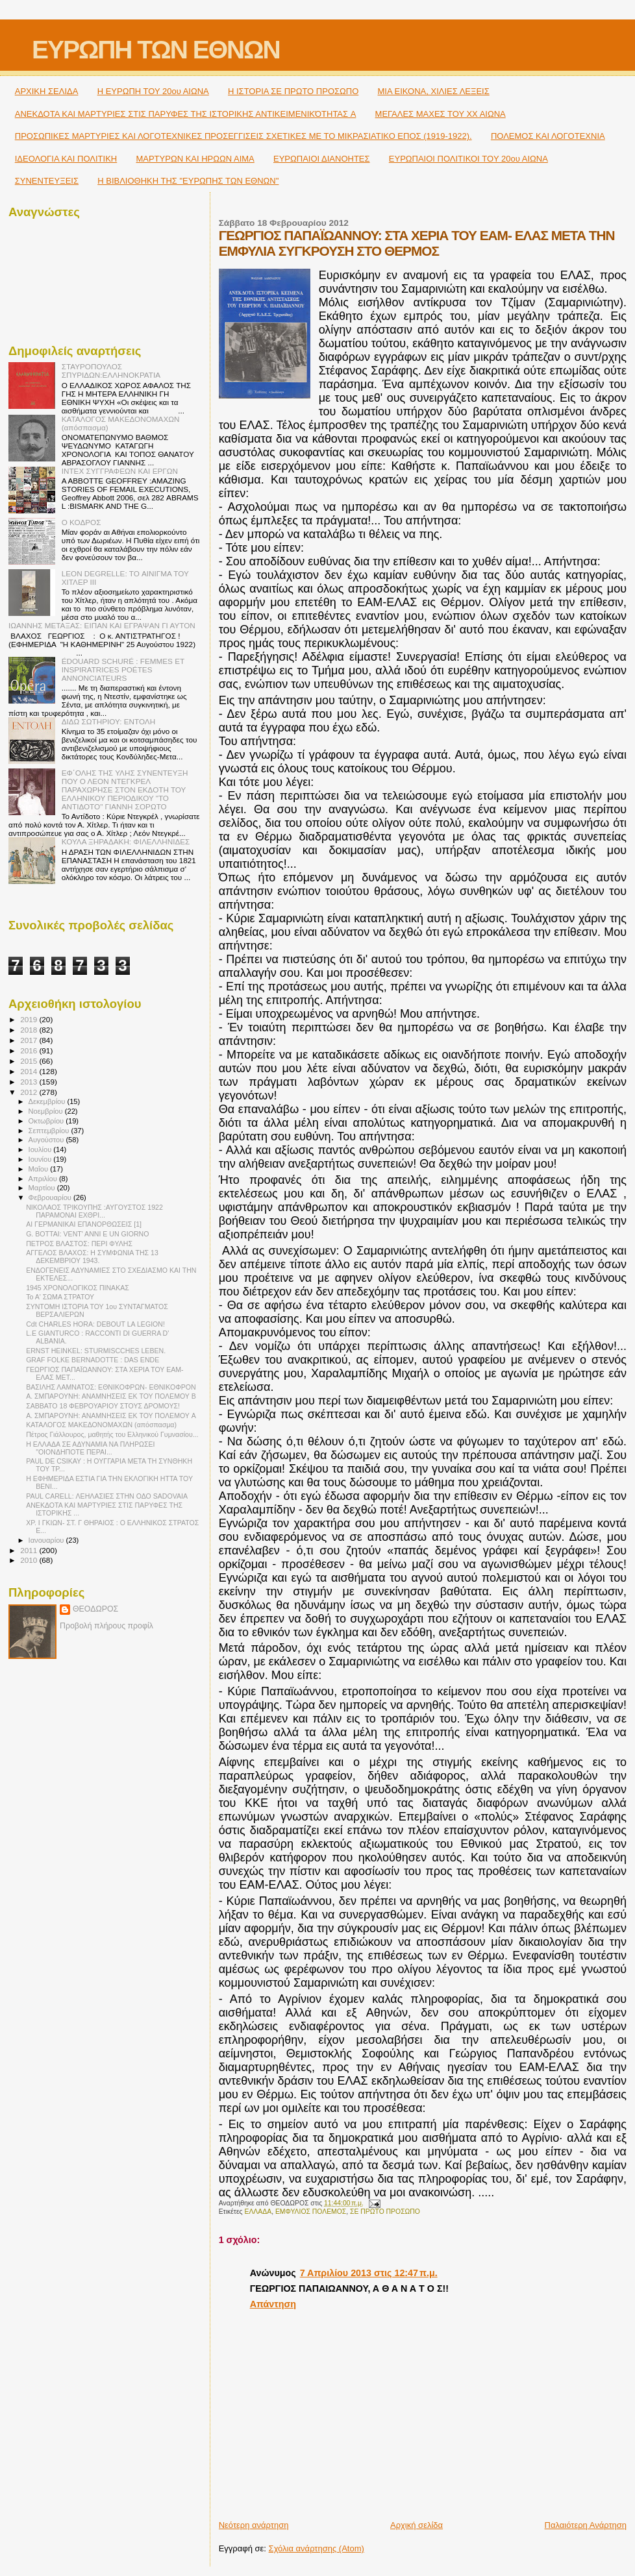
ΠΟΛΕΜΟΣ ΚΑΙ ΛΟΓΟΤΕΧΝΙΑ (548, 136)
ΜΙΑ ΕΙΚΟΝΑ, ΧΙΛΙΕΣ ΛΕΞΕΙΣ (434, 91)
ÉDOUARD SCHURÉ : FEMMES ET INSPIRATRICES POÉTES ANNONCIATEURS (123, 669)
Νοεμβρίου (47, 1111)
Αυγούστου (47, 1140)
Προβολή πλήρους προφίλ (106, 1625)
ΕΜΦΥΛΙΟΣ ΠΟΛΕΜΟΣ (310, 2211)
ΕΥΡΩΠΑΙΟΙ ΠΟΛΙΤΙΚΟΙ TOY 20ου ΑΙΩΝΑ (468, 159)
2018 (29, 1029)
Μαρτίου (43, 1188)
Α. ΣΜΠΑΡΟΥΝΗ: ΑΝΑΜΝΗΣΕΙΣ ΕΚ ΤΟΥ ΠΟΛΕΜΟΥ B (111, 1396)
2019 (29, 1019)
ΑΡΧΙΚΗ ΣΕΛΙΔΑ (47, 91)
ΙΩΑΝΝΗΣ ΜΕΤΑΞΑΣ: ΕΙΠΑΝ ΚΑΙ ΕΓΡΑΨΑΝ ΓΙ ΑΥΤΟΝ (101, 625)
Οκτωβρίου (47, 1121)
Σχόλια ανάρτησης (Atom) (316, 2548)
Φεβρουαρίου (51, 1197)
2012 (29, 1092)
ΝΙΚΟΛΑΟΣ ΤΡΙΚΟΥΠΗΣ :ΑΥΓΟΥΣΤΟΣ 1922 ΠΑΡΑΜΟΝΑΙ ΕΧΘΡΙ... (94, 1211)
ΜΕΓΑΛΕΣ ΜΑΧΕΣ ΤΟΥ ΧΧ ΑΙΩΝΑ (440, 114)
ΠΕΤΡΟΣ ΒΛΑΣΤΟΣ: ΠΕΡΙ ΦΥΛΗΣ (79, 1243)
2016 (29, 1050)
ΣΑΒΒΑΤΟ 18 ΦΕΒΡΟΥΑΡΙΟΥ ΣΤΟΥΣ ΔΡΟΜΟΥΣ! (103, 1406)
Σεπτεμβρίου (50, 1131)
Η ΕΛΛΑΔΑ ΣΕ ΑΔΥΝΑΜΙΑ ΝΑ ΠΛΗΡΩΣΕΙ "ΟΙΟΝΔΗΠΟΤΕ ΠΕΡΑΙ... (90, 1448)
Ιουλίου (41, 1149)
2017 (29, 1040)
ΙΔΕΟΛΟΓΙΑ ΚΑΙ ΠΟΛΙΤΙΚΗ (66, 159)
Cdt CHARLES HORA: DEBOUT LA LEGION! (95, 1324)
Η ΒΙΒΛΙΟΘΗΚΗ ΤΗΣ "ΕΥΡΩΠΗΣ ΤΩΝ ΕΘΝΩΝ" (188, 181)
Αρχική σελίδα (416, 2525)
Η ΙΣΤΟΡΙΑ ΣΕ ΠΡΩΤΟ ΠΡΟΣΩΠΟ (293, 91)
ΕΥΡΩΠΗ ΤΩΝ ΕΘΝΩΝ (156, 50)
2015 (29, 1061)
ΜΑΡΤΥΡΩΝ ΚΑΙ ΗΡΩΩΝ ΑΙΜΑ (195, 159)
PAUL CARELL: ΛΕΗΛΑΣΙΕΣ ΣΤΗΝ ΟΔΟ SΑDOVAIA (107, 1496)
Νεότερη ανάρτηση (254, 2525)
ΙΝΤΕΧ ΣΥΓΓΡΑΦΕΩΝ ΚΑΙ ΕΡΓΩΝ (120, 471)
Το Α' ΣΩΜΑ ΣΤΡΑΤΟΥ (60, 1297)
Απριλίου (44, 1179)
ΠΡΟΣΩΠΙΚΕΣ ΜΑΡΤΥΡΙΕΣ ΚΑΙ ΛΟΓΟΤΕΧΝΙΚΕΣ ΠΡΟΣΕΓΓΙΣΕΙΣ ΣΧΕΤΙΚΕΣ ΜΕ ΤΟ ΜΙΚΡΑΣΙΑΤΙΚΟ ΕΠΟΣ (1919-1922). (243, 136)
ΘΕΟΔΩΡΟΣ (95, 1608)
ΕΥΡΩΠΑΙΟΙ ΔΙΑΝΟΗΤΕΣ (321, 159)
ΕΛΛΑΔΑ (258, 2211)
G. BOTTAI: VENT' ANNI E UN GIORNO (87, 1234)
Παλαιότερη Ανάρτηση (586, 2525)
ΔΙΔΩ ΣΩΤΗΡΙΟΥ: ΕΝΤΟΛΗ (108, 721)
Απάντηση (273, 2304)
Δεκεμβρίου (48, 1101)
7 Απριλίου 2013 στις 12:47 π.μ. (369, 2273)
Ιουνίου (41, 1159)
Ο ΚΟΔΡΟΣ (81, 522)
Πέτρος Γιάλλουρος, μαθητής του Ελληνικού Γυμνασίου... (112, 1434)
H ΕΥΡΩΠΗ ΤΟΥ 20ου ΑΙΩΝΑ (153, 91)
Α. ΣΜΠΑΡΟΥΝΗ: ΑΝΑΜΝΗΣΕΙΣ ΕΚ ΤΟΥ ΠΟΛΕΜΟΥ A (111, 1415)
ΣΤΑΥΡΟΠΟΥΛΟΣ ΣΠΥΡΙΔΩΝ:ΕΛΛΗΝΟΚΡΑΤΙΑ (111, 370)
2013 (29, 1081)
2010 (29, 1560)
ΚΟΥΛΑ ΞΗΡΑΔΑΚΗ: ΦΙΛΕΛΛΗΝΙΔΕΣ (126, 841)
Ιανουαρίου (47, 1540)
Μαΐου (40, 1169)
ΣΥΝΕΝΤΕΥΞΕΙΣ (47, 181)
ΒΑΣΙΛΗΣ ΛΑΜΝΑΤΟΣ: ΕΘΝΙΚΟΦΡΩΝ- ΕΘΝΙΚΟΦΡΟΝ (110, 1387)
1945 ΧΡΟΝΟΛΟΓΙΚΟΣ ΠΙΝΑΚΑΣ (77, 1288)
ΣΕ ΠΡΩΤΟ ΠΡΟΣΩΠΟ (385, 2211)
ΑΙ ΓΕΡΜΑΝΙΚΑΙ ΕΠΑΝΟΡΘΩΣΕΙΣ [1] (84, 1224)
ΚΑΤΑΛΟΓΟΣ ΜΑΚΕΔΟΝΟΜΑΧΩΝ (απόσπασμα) (101, 1425)
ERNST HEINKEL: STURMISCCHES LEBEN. (96, 1351)
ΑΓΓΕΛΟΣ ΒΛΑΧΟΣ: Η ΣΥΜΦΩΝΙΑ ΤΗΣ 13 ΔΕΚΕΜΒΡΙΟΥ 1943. (92, 1256)
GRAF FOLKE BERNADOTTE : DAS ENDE (92, 1360)
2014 (29, 1071)
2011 (29, 1550)
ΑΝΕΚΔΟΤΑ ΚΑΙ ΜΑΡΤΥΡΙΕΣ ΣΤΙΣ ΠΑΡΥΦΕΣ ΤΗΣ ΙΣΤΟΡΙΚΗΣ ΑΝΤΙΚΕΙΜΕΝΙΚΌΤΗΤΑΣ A (185, 114)
